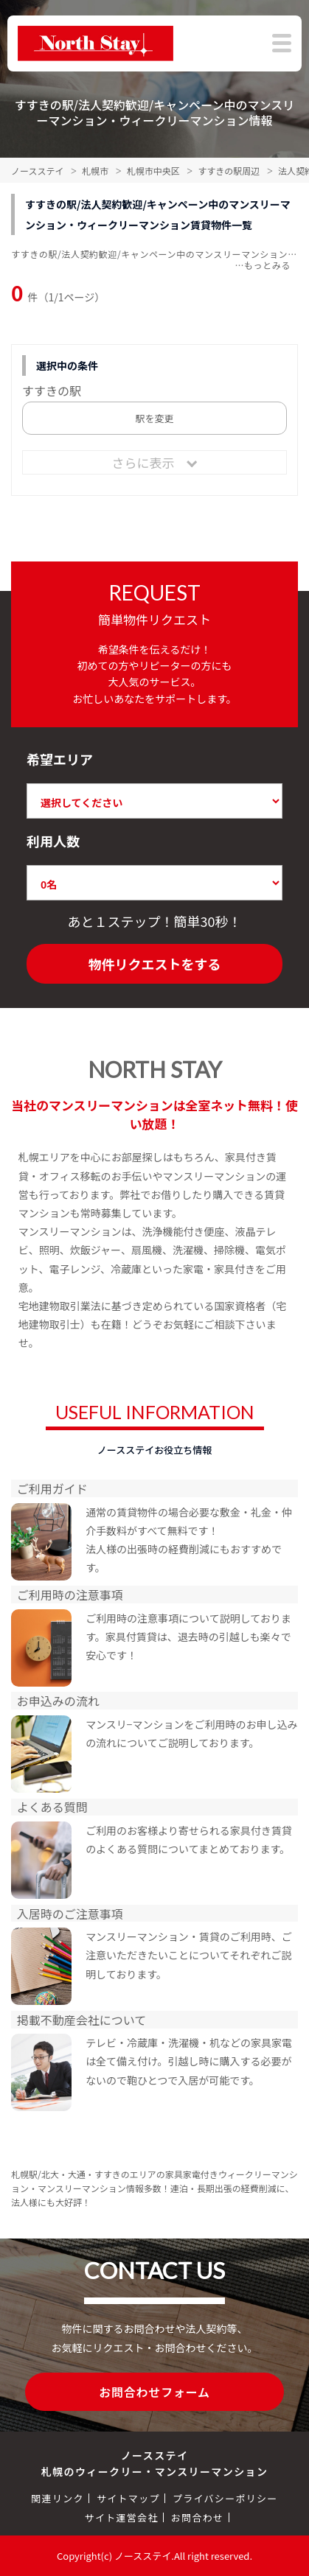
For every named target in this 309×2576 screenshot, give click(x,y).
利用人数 (53, 840)
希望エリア (60, 759)
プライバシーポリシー (225, 2498)
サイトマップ (128, 2498)
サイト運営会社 (122, 2517)
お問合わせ (197, 2517)
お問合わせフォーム (154, 2392)
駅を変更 (154, 418)
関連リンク (57, 2498)
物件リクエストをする (154, 963)
